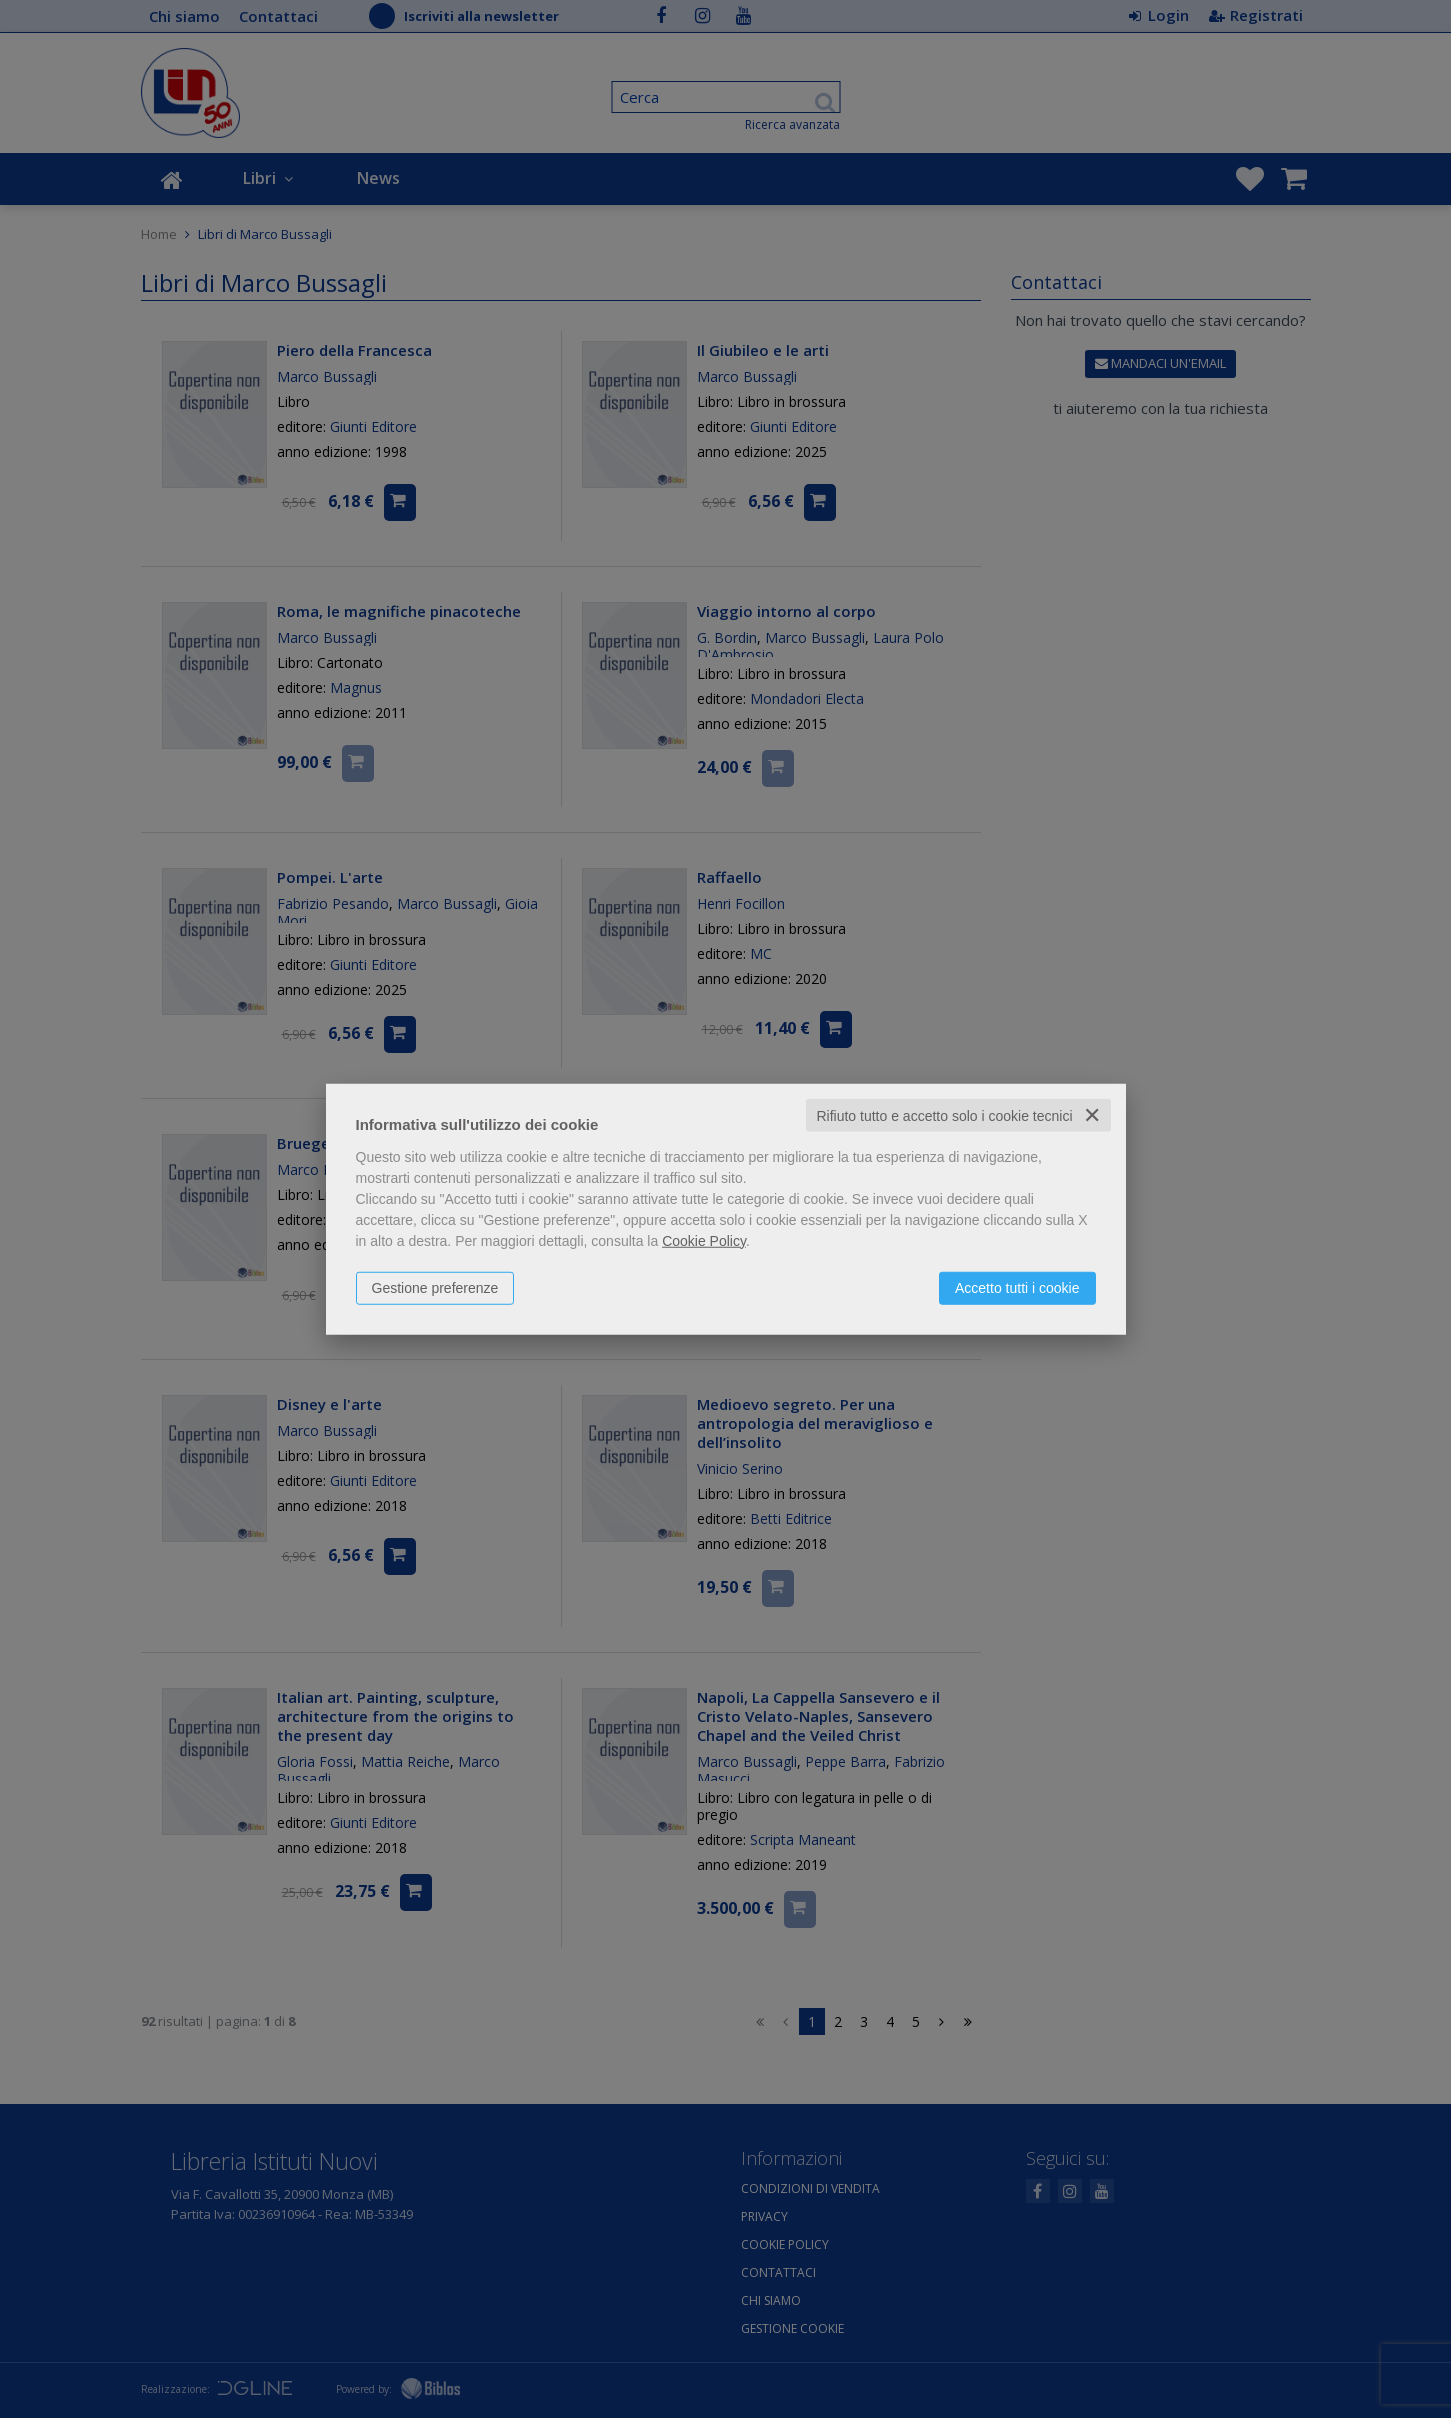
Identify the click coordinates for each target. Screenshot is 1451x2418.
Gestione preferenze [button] (435, 1287)
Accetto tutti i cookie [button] (1017, 1287)
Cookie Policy (704, 1240)
